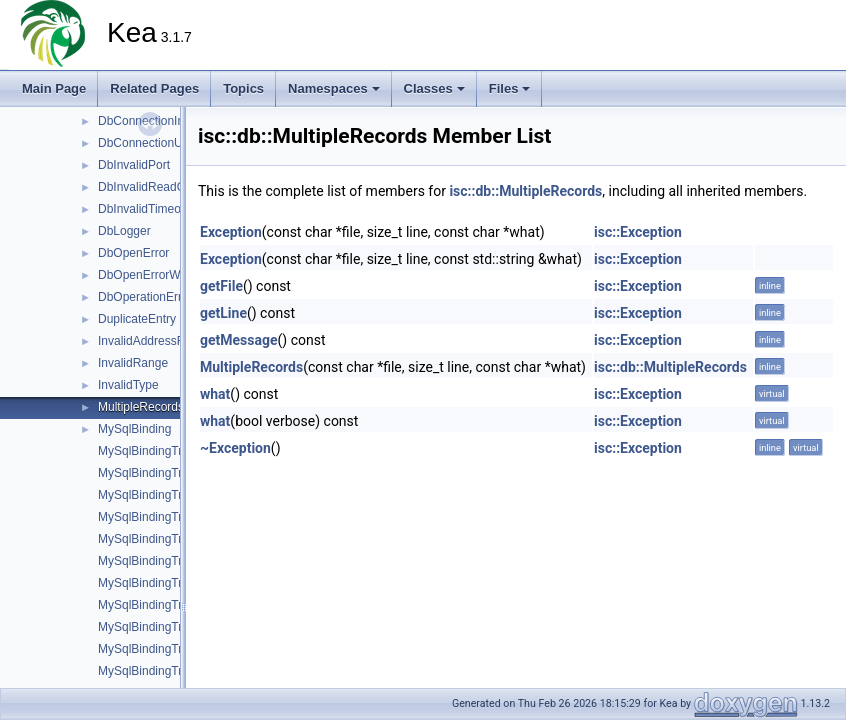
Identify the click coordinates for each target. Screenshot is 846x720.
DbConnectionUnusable (161, 143)
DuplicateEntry (137, 319)
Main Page (54, 88)
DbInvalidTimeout (144, 209)
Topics (243, 88)
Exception (231, 232)
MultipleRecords (141, 407)
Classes (434, 88)
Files (510, 88)
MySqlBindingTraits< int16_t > (178, 517)
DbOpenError (133, 253)
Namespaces (334, 88)
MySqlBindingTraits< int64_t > (178, 561)
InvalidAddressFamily (155, 341)
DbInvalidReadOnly (149, 187)
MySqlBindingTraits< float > (171, 495)
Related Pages (154, 88)
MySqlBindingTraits (149, 451)
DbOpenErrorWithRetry (160, 275)
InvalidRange (133, 363)
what (215, 394)
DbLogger (124, 231)
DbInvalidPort (134, 165)
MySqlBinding (134, 429)
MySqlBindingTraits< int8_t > (174, 583)
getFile (221, 286)
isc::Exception (638, 232)
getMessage (239, 340)
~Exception (235, 448)
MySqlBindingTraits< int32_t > (178, 539)
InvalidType (128, 385)
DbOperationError (145, 297)
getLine (223, 313)
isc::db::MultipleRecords (525, 191)
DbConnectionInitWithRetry (170, 121)
